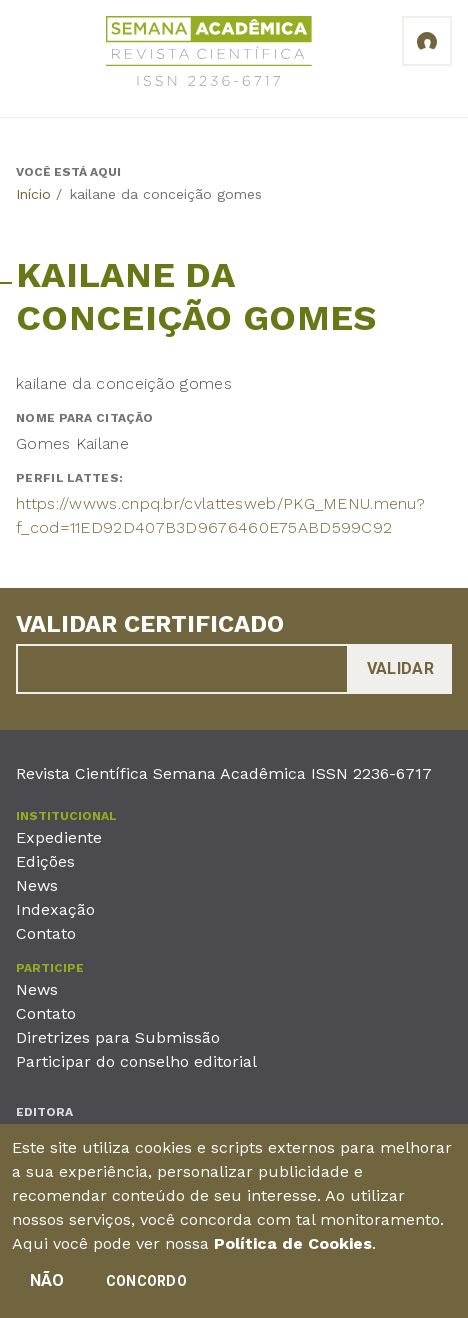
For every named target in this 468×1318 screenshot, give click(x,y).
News (37, 885)
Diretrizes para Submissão (118, 1037)
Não (47, 1280)
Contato (46, 933)
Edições (45, 861)
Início (33, 194)
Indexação (55, 909)
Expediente (59, 837)
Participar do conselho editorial (136, 1061)
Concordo (146, 1281)
